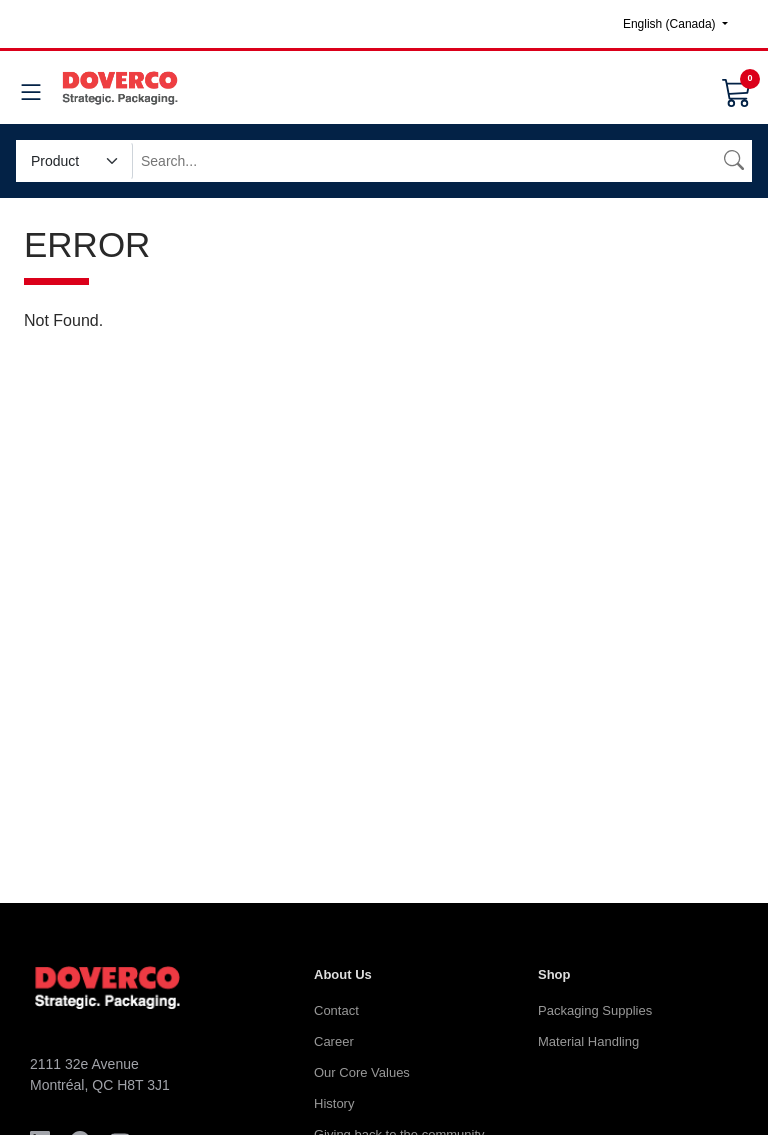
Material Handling (588, 1041)
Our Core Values (362, 1072)
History (334, 1103)
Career (334, 1041)
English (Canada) (671, 24)
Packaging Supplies (595, 1010)
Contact (336, 1010)
